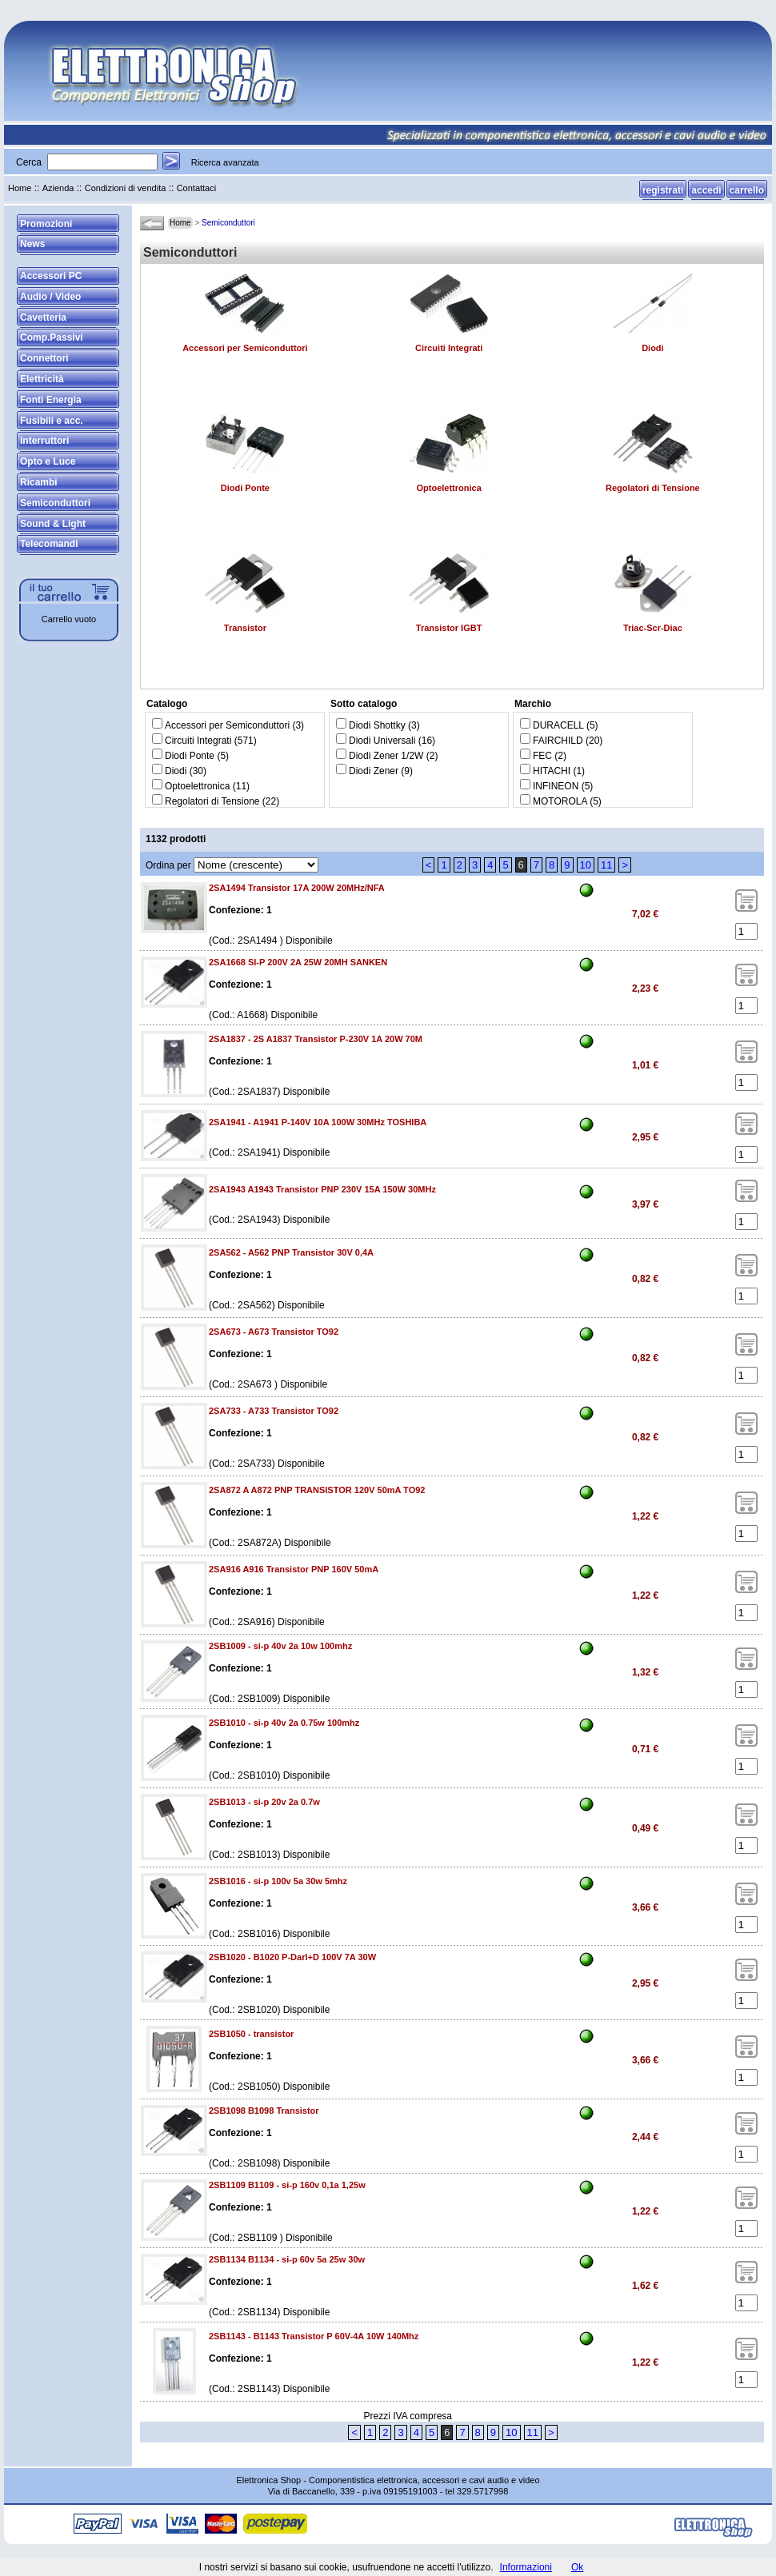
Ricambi (39, 482)
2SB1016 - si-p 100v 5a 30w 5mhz (278, 1881)
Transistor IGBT (449, 628)
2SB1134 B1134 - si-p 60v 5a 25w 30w (287, 2259)
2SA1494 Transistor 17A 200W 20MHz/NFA (297, 888)
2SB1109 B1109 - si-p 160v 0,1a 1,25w (287, 2185)
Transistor (245, 628)
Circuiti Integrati (448, 348)
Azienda (58, 188)
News (32, 244)
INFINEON (555, 786)
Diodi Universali (382, 740)
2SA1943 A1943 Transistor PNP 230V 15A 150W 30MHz (322, 1189)
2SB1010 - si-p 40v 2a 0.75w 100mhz (284, 1722)
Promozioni (46, 224)
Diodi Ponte (245, 488)
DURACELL (558, 725)
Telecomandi (49, 543)
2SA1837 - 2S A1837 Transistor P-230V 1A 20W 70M (315, 1039)
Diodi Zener (373, 771)
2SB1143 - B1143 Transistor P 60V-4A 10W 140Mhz (313, 2336)
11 (606, 865)
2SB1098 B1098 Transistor (264, 2110)
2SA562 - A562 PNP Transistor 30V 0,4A (291, 1252)
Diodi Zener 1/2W (386, 755)
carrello (747, 190)
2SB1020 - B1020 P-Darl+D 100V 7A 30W (292, 1957)
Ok (577, 2567)
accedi (706, 190)
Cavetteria (43, 317)
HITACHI (551, 771)
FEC (542, 755)
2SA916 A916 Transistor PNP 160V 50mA (293, 1569)
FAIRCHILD (558, 740)
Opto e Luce (47, 461)
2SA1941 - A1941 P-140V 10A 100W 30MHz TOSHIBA (317, 1122)
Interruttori (44, 440)
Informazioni (526, 2567)
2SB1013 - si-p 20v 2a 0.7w (264, 1802)
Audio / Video (50, 296)
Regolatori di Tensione (653, 488)
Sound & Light (53, 523)
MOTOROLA (560, 801)
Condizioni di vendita (125, 188)
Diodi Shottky (377, 725)
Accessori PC (51, 276)
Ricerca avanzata (225, 162)
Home (19, 188)
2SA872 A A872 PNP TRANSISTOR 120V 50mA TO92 (317, 1490)
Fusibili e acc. (51, 420)
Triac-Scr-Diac (652, 628)
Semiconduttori (55, 503)
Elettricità (42, 379)
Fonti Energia (51, 399)
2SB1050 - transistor (251, 2034)
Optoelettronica (448, 488)
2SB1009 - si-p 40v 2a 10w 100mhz (280, 1646)
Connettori (44, 358)
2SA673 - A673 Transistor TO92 (273, 1331)
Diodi (653, 348)
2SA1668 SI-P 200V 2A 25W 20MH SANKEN (298, 962)
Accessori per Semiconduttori (245, 348)
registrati (662, 190)
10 (585, 865)
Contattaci (197, 188)
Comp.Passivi (51, 337)
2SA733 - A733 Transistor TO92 (273, 1411)
